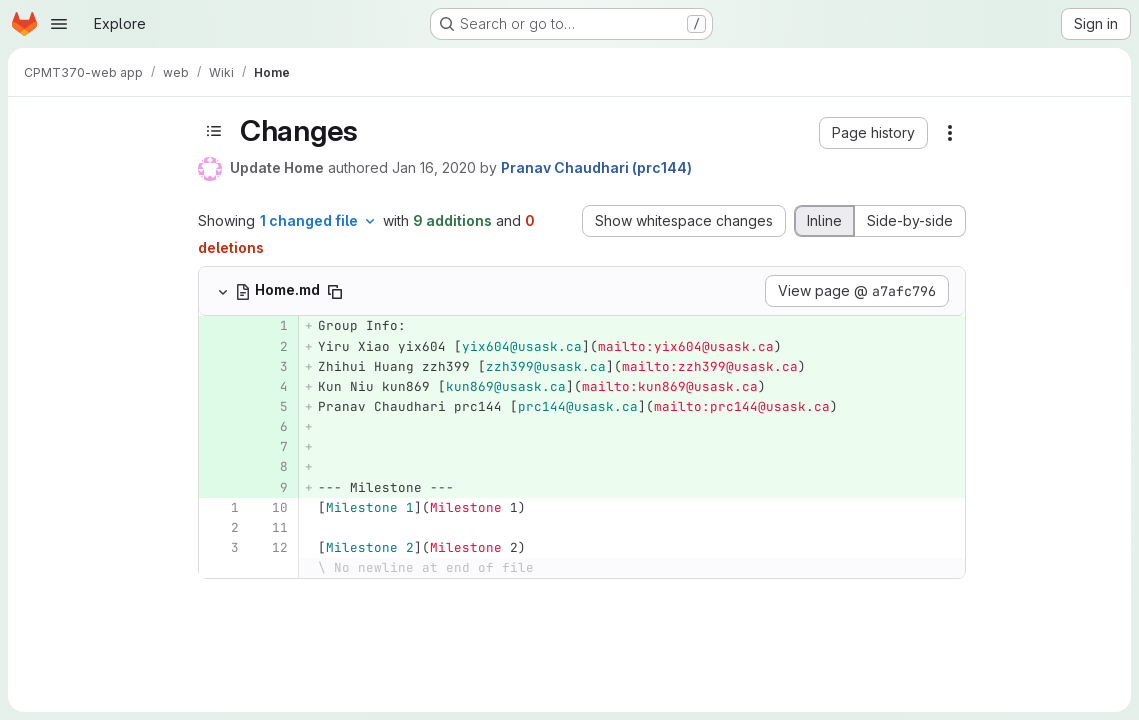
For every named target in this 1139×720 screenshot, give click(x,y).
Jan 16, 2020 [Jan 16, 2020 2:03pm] (434, 167)
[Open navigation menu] (59, 24)
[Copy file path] (335, 292)
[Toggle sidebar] (214, 131)
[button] (873, 133)
